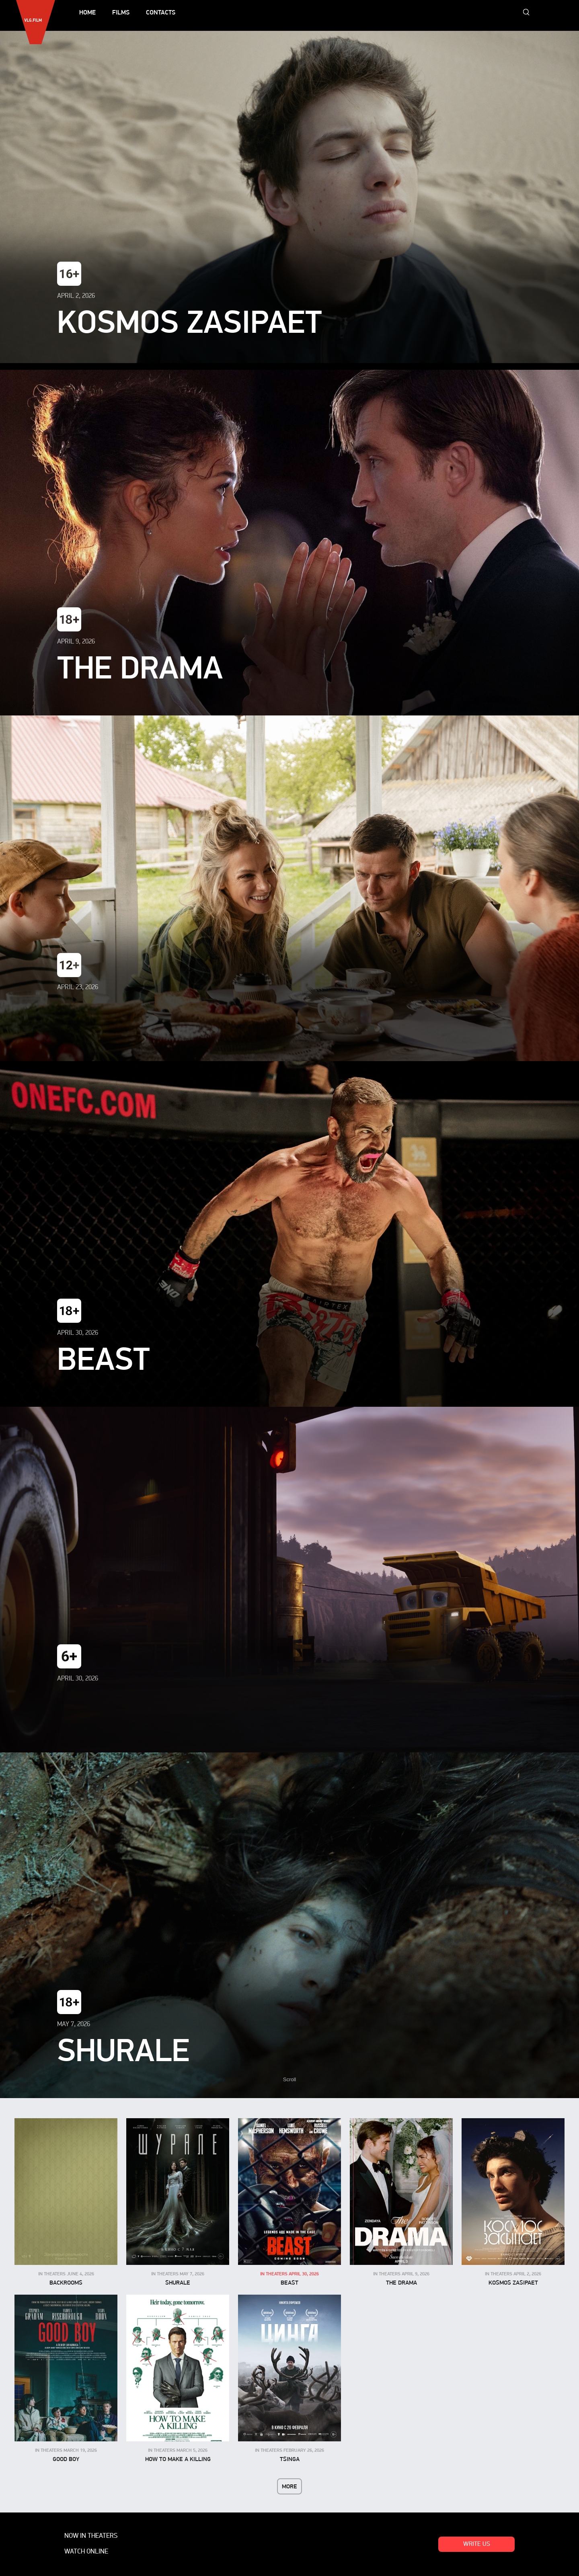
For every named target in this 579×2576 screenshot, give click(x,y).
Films (120, 12)
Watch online (86, 2552)
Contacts (160, 12)
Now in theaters (90, 2536)
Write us (476, 2544)
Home (87, 12)
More (289, 2486)
